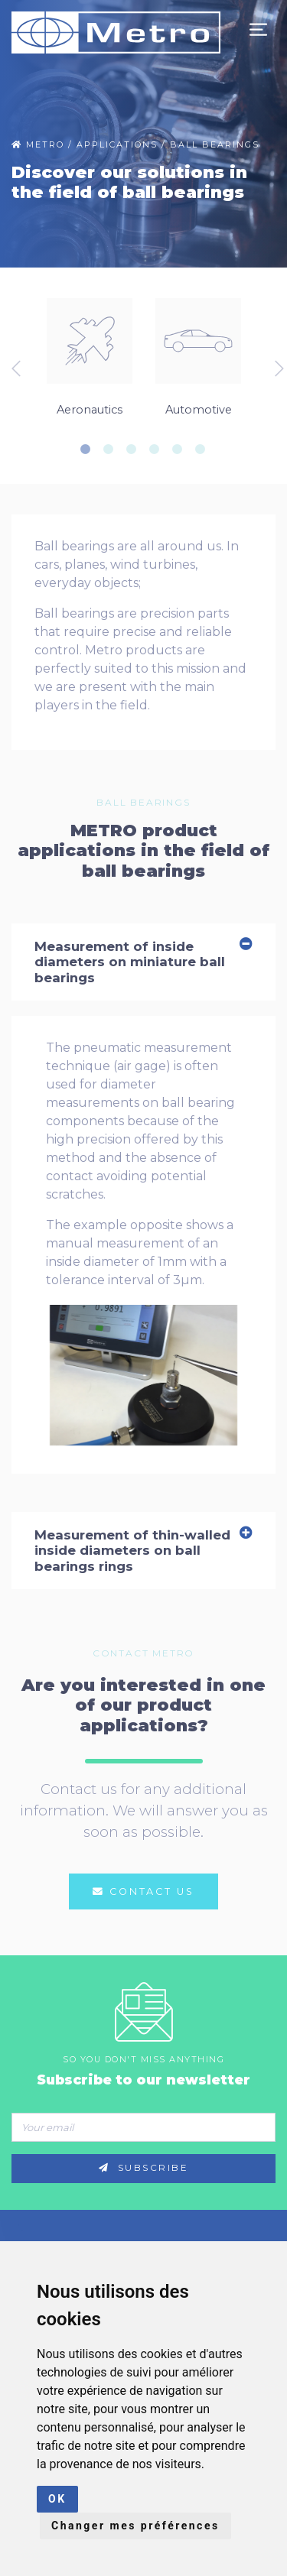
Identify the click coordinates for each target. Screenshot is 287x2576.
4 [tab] (159, 449)
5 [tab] (182, 449)
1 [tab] (90, 449)
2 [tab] (113, 449)
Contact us (143, 1891)
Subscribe (144, 2167)
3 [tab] (136, 449)
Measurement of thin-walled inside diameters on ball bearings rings (143, 1550)
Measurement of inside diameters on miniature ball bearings (143, 962)
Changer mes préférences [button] (135, 2525)
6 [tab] (205, 449)
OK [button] (57, 2499)
